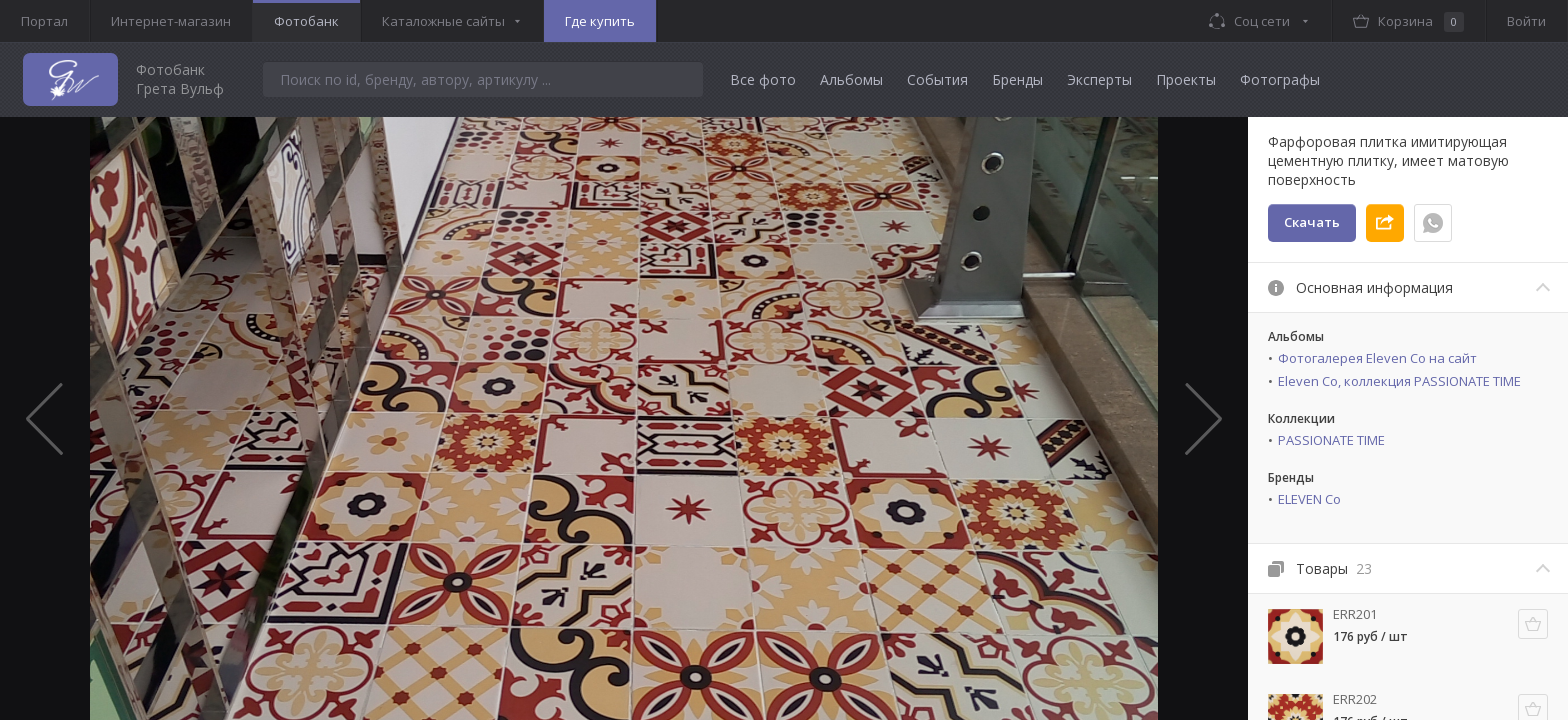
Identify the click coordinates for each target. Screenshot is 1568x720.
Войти (1526, 21)
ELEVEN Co (1309, 499)
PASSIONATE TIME (1331, 440)
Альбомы (851, 79)
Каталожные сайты (443, 21)
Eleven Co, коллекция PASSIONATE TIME (1399, 381)
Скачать (1312, 222)
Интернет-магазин (171, 21)
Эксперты (1099, 79)
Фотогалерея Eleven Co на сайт (1377, 358)
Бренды (1017, 79)
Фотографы (1280, 79)
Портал (44, 21)
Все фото (763, 79)
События (937, 79)
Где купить (600, 21)
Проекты (1186, 79)
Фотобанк (306, 21)
